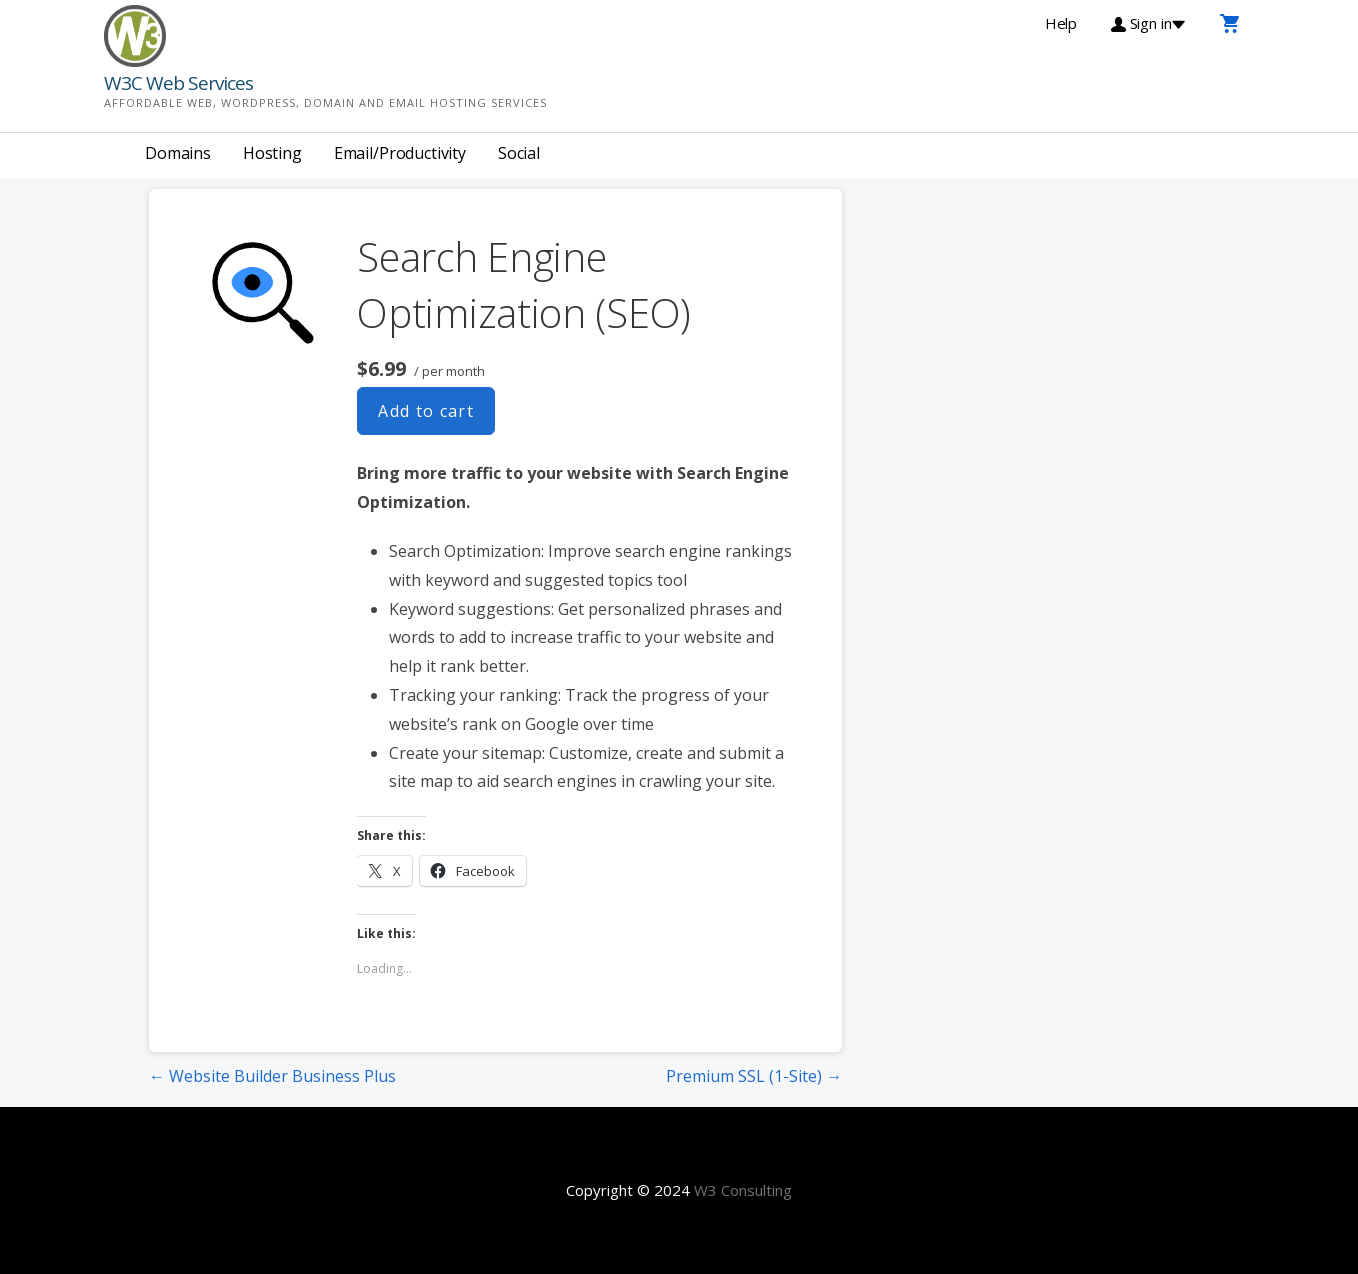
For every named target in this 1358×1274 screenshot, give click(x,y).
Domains (178, 153)
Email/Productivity (400, 153)
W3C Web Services (178, 83)
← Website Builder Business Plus (272, 1076)
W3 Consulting (743, 1190)
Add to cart (426, 411)
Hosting (272, 153)
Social (519, 153)
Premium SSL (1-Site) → (754, 1076)
